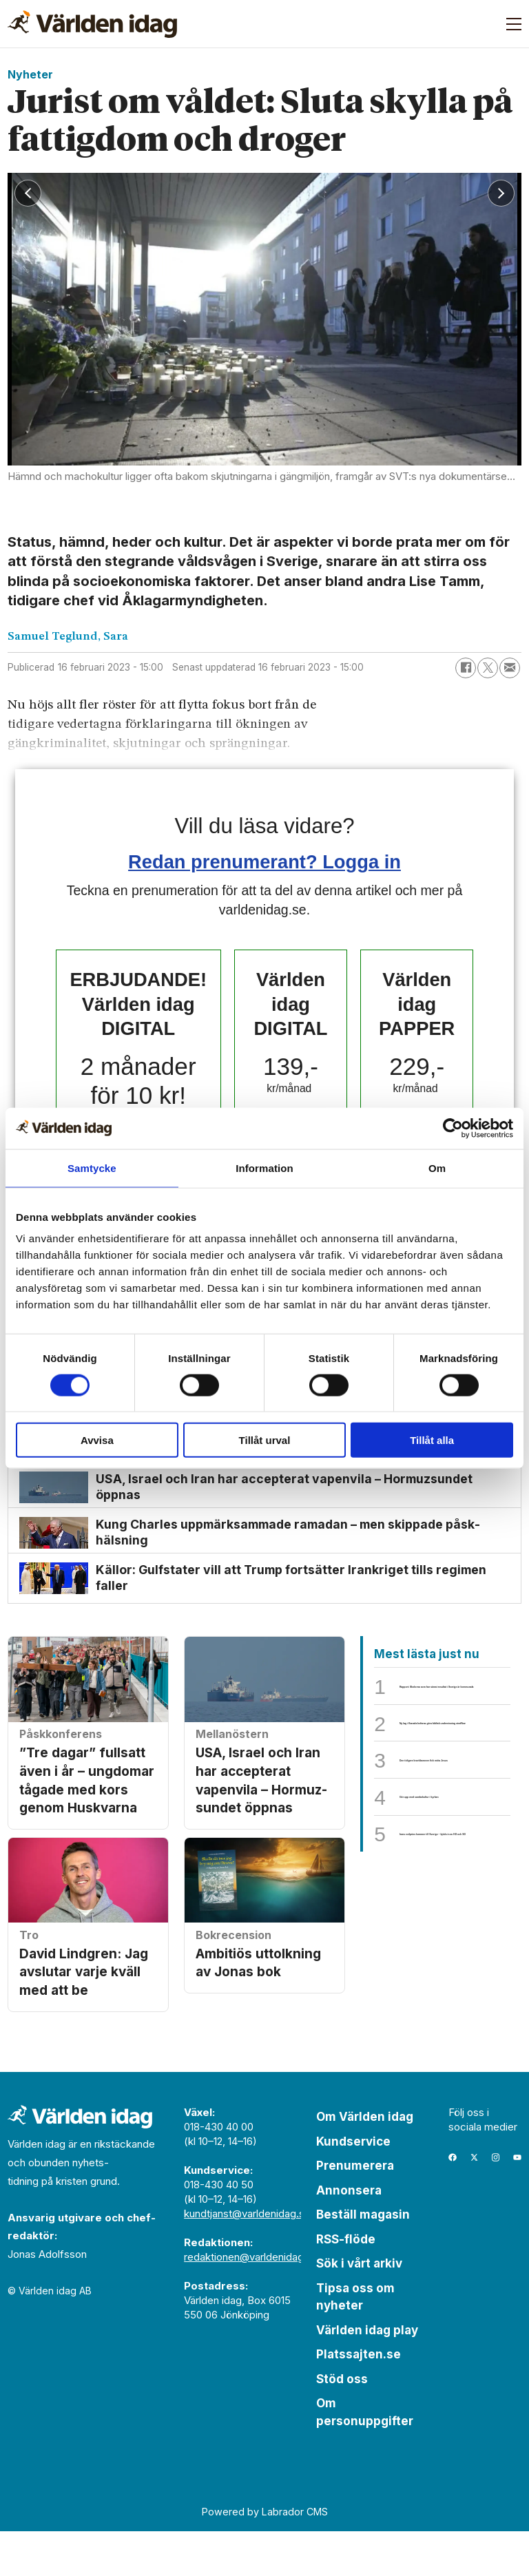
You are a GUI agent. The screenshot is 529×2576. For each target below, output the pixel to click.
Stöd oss (342, 2423)
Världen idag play (367, 2374)
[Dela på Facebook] (465, 668)
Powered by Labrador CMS (265, 2556)
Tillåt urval (265, 1440)
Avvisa (97, 1440)
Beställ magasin (363, 2258)
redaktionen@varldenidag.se (251, 2300)
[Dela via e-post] (509, 668)
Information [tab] (264, 1167)
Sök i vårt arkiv (359, 2307)
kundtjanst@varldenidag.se (247, 2257)
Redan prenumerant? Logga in (264, 861)
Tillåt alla (432, 1440)
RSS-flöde (345, 2283)
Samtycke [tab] (92, 1167)
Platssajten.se (358, 2398)
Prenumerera (355, 2210)
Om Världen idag (364, 2161)
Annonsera (349, 2234)
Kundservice (353, 2185)
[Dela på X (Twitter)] (487, 668)
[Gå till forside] (92, 24)
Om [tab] (437, 1167)
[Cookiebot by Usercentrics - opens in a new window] (453, 1128)
